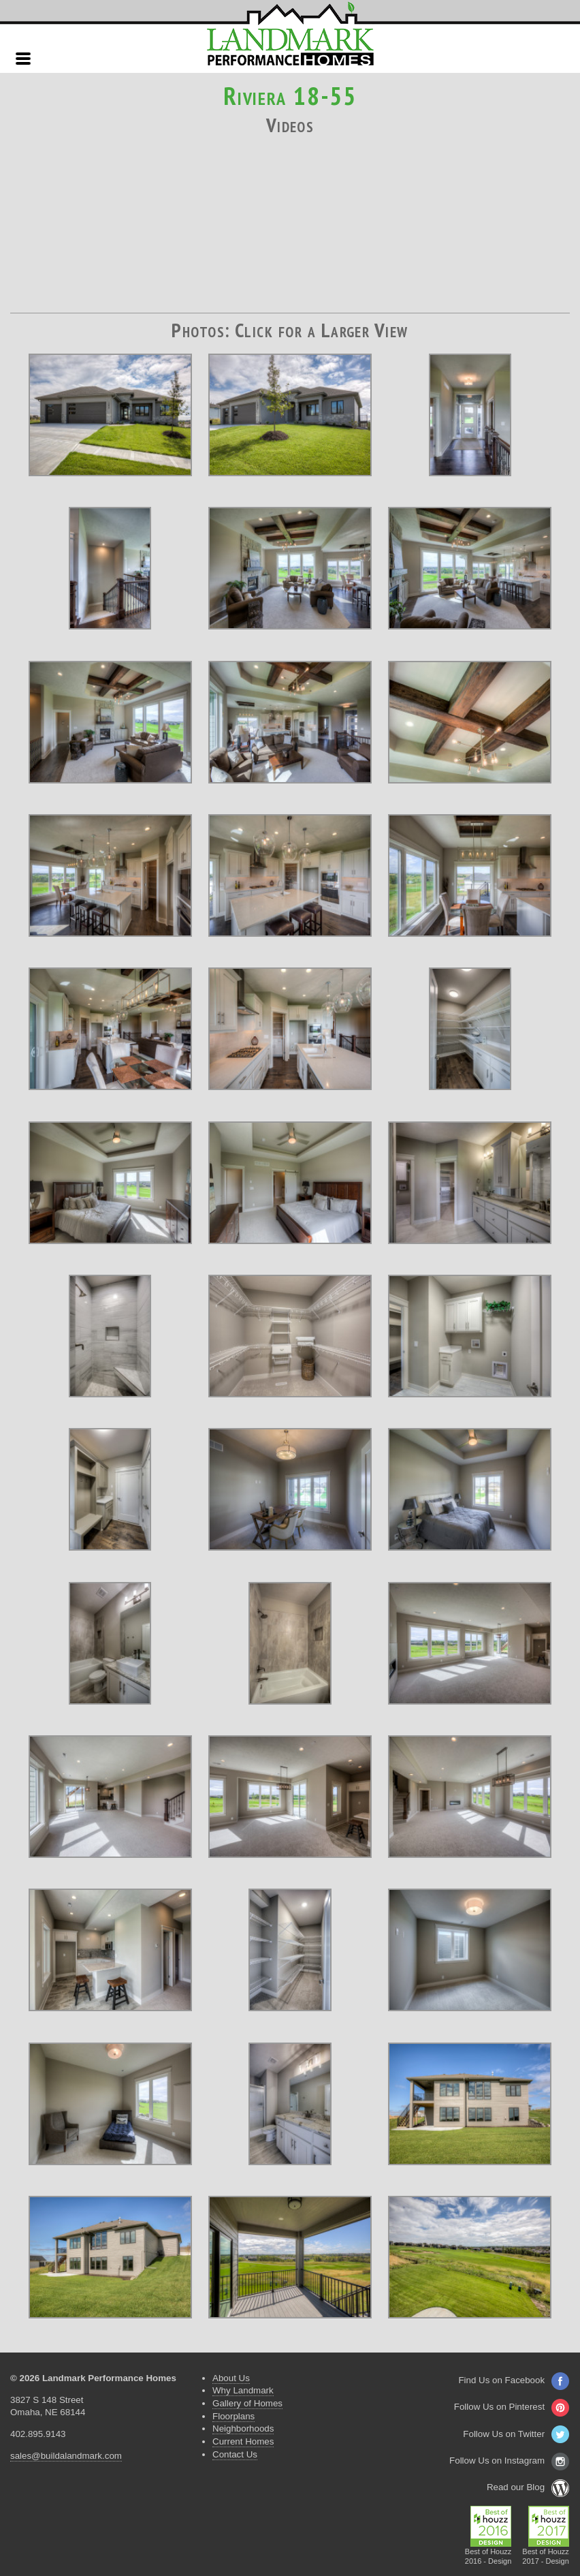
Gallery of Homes (247, 2403)
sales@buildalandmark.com (66, 2456)
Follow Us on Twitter (516, 2434)
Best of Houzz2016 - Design (488, 2552)
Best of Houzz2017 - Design (545, 2552)
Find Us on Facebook (513, 2380)
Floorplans (233, 2416)
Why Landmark (243, 2390)
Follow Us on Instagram (509, 2460)
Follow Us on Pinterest (511, 2407)
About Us (231, 2378)
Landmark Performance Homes (290, 34)
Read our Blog (528, 2487)
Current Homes (243, 2441)
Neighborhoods (243, 2428)
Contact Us (234, 2454)
